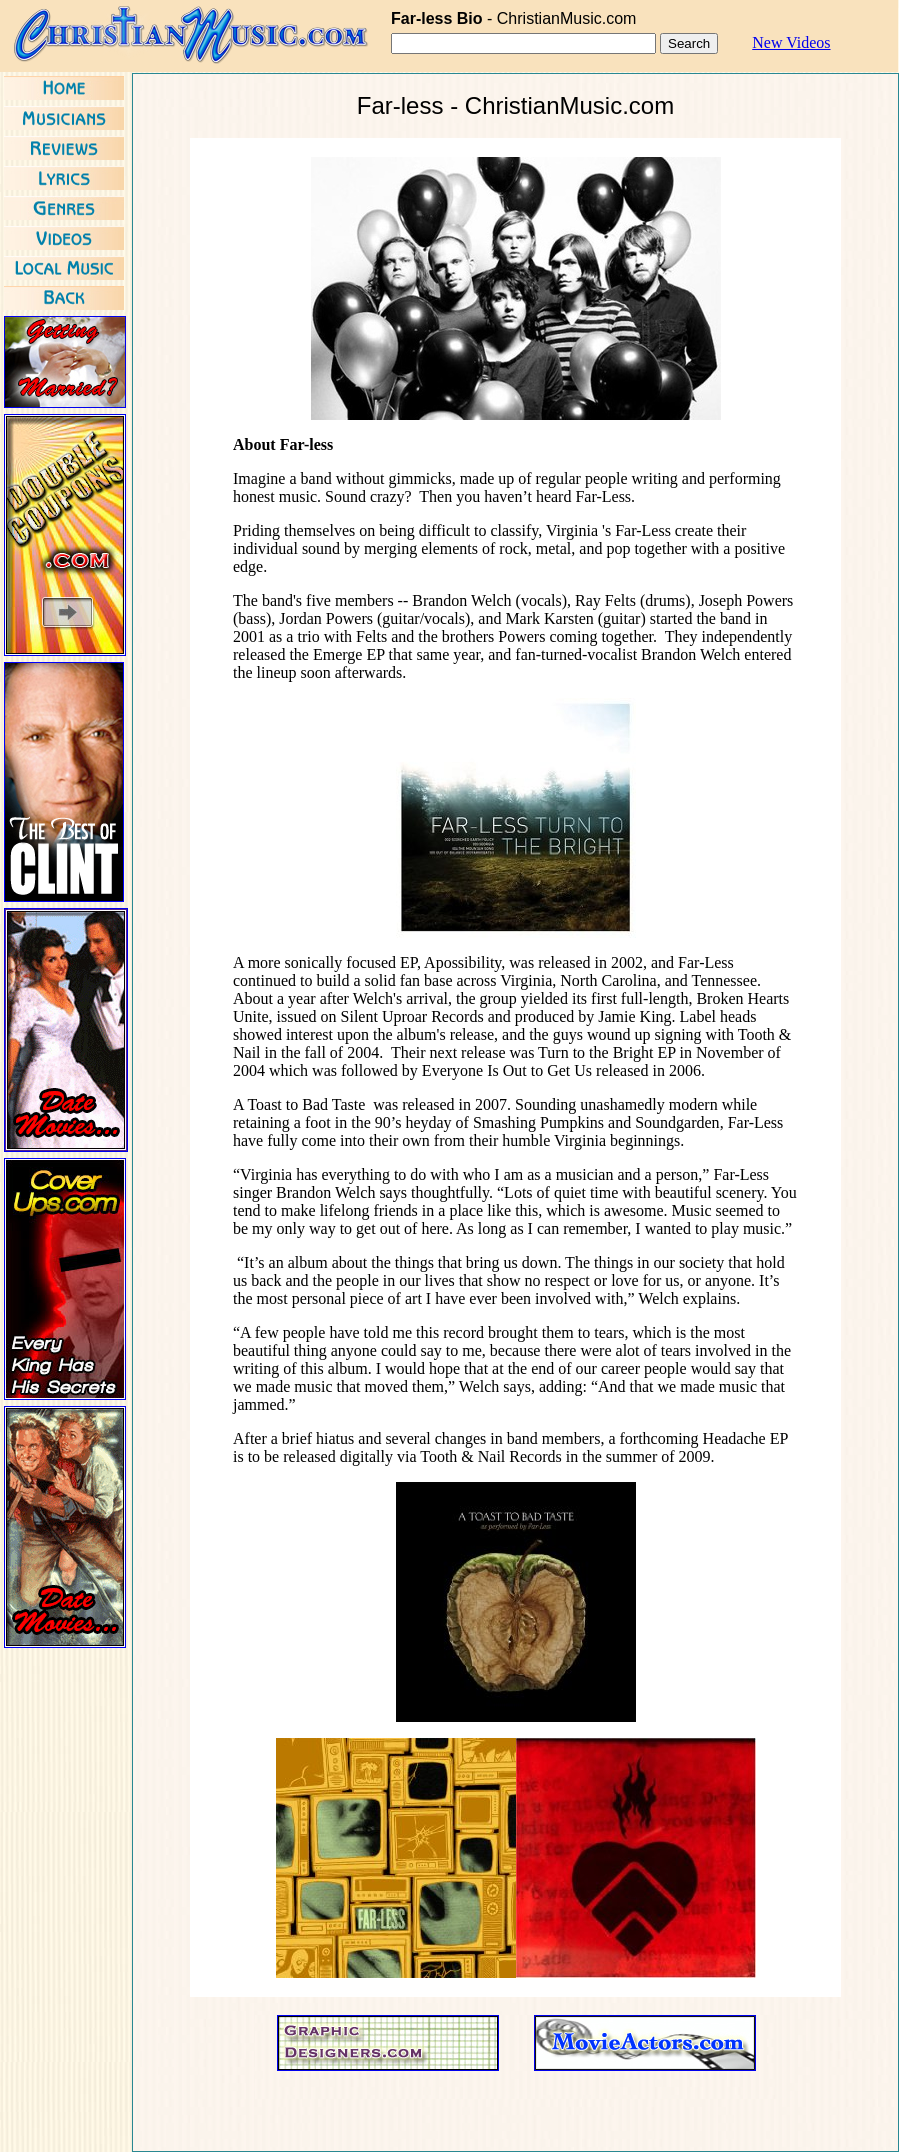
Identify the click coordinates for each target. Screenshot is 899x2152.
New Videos (791, 42)
